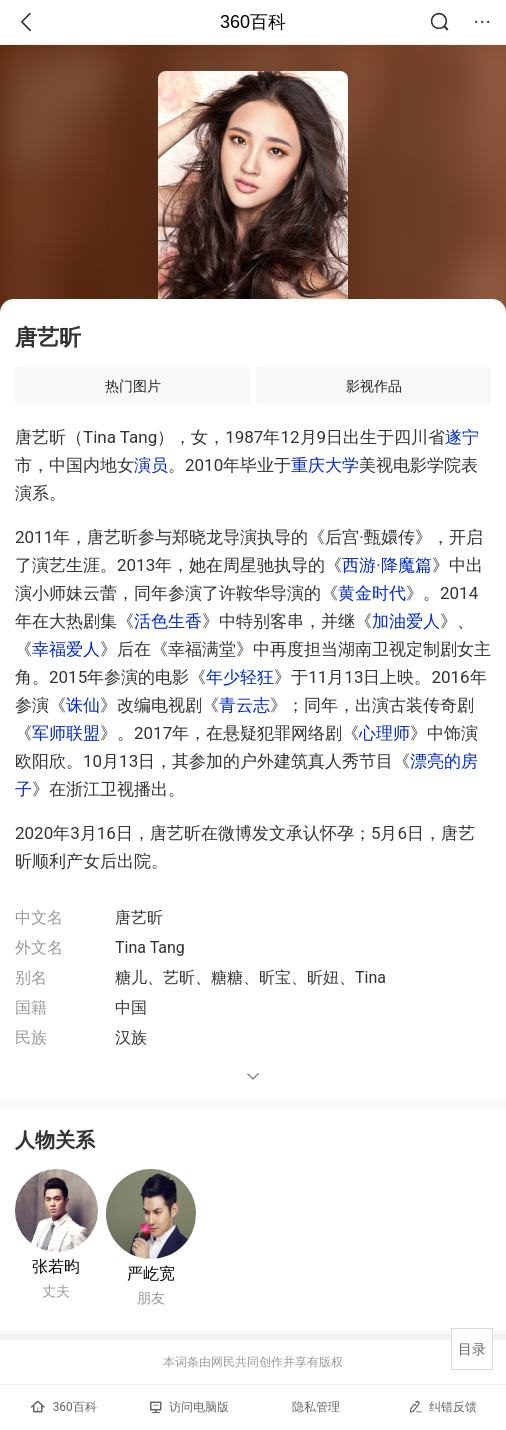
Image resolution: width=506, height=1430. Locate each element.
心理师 (384, 733)
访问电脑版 (189, 1407)
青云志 (244, 705)
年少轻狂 (240, 677)
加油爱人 (406, 621)
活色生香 (168, 621)
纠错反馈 (442, 1406)
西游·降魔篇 (386, 565)
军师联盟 (66, 733)
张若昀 (56, 1266)
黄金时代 (372, 593)
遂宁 (462, 437)
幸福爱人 (66, 649)
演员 (151, 465)
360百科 (253, 22)
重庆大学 (325, 465)
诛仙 (83, 705)
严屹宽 (151, 1273)
